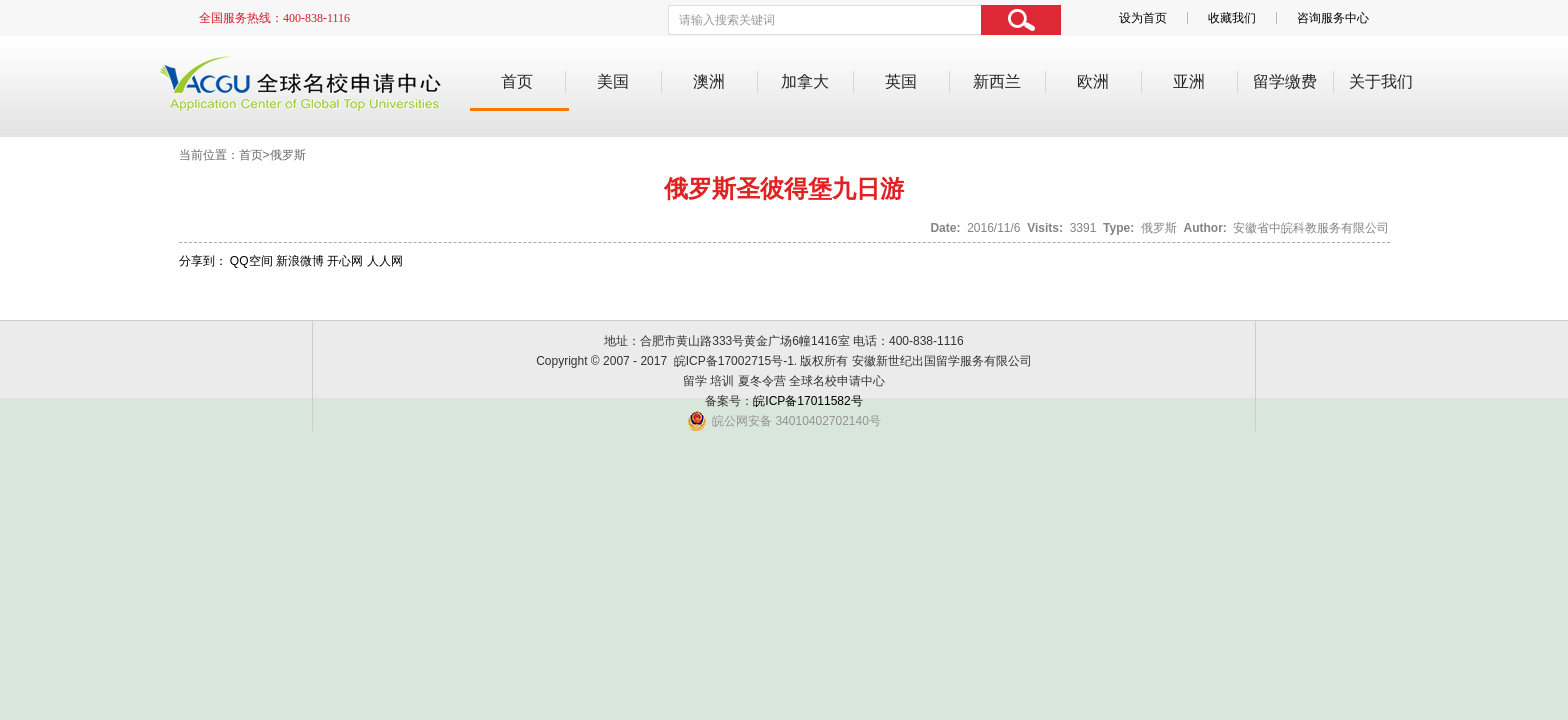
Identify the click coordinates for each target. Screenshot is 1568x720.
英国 (901, 81)
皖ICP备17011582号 (807, 401)
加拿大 (805, 81)
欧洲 (1093, 81)
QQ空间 (251, 261)
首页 (517, 81)
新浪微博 (300, 261)
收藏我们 (1232, 18)
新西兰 (997, 81)
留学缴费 (1285, 81)
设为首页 (1143, 18)
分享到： (203, 261)
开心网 (345, 261)
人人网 (385, 261)
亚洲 (1189, 81)
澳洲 (709, 81)
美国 (613, 81)
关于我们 (1381, 81)
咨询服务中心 (1333, 18)
